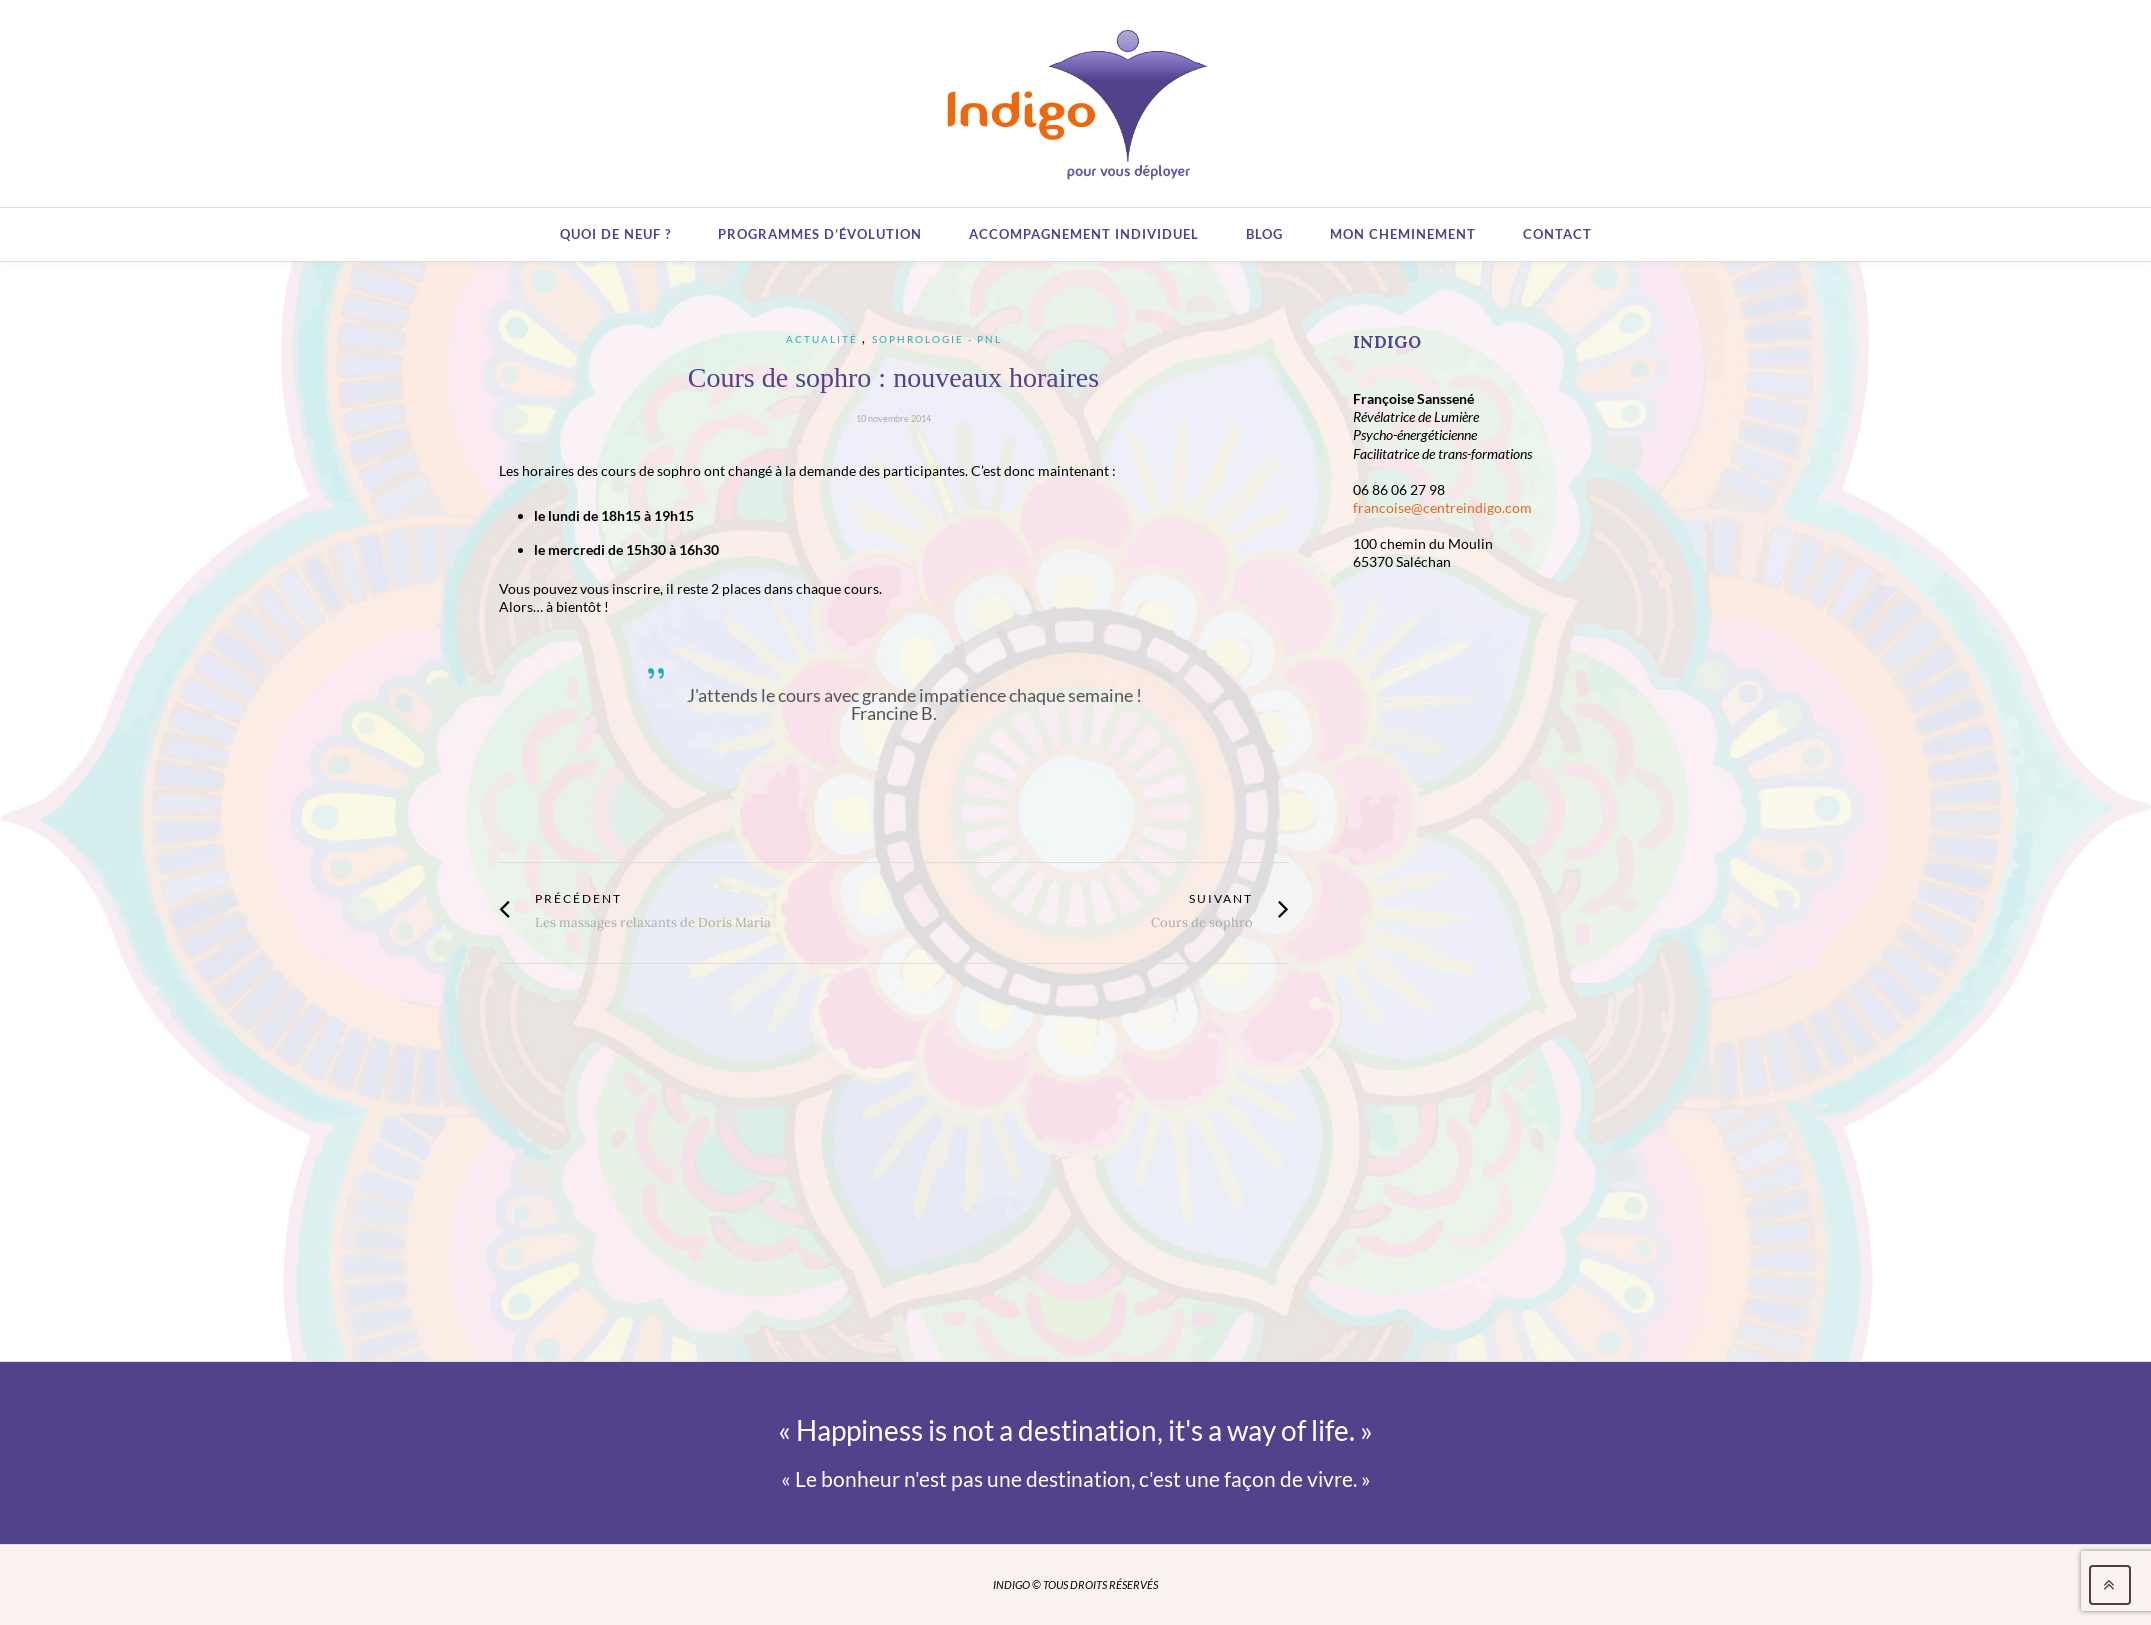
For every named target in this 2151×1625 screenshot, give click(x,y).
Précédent (578, 899)
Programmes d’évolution (820, 234)
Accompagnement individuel (1084, 234)
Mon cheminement (1403, 234)
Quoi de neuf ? (615, 234)
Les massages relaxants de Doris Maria (653, 922)
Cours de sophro (1202, 922)
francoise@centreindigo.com (1442, 507)
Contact (1557, 234)
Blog (1264, 234)
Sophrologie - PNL (937, 339)
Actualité (822, 339)
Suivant (1221, 899)
